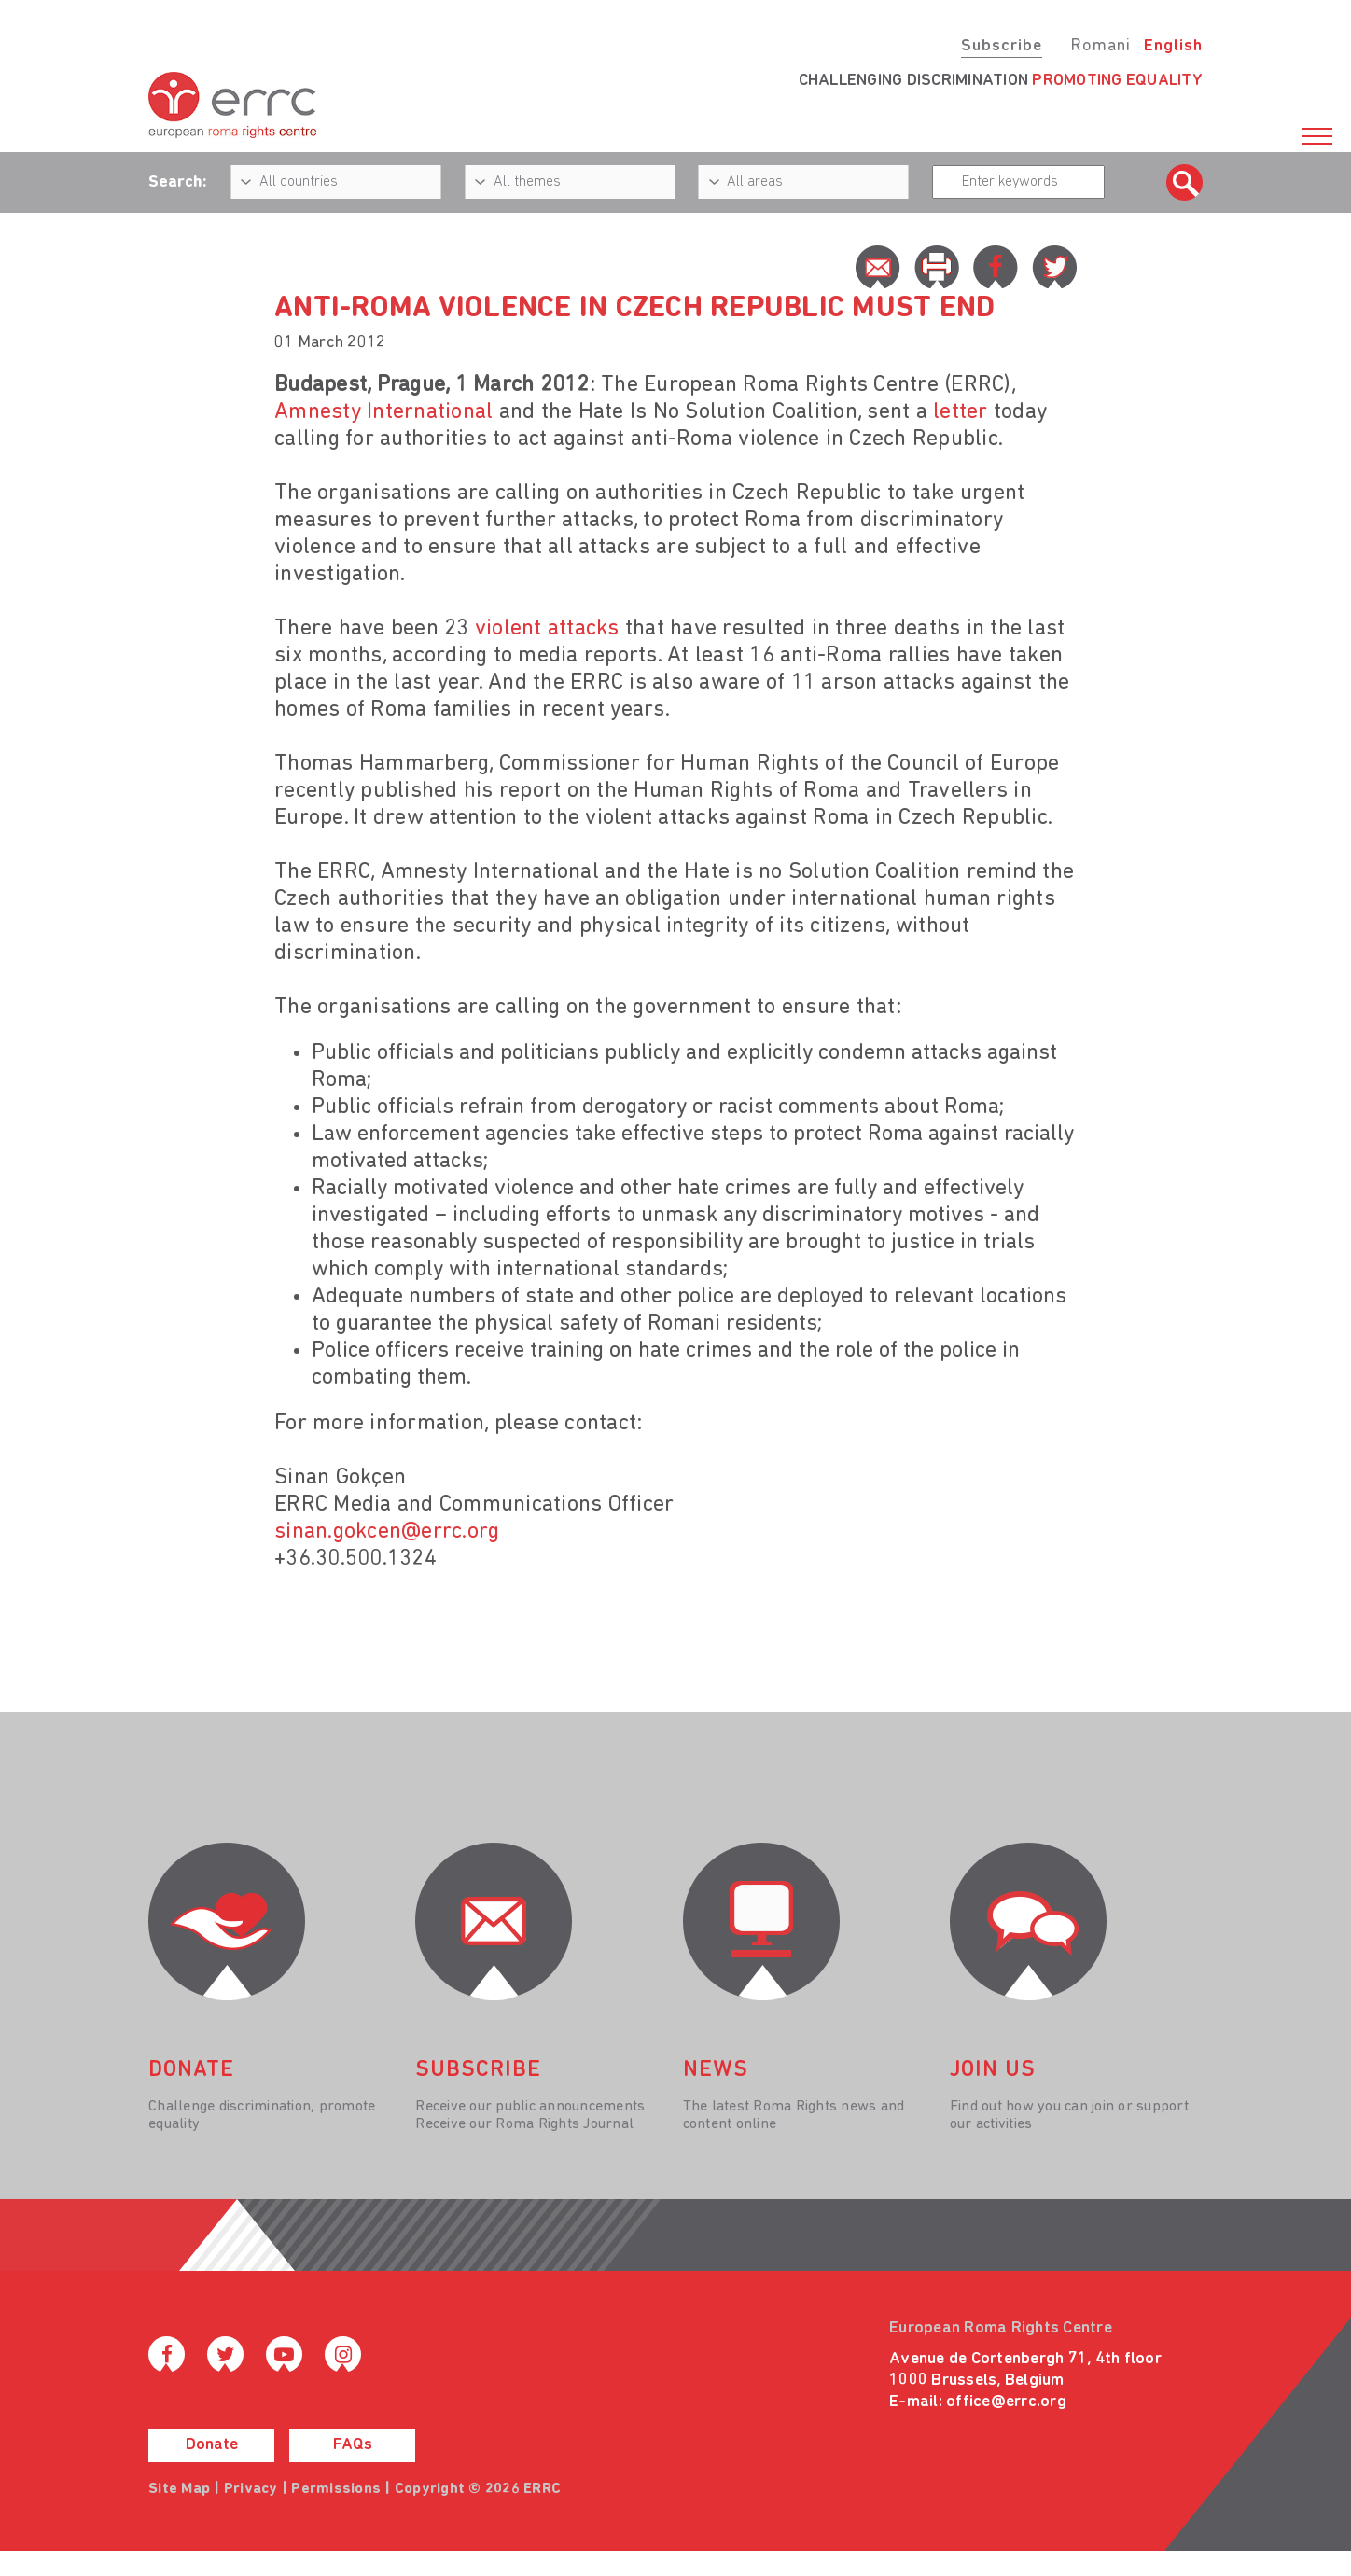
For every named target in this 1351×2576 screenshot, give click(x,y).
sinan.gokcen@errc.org (386, 1532)
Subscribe (1001, 46)
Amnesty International (383, 412)
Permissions (336, 2489)
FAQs (352, 2445)
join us (993, 2070)
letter (960, 412)
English (1173, 46)
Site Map (179, 2489)
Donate (212, 2445)
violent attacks (547, 629)
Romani (1100, 46)
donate (191, 2070)
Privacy (251, 2489)
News (715, 2070)
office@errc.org (1006, 2402)
